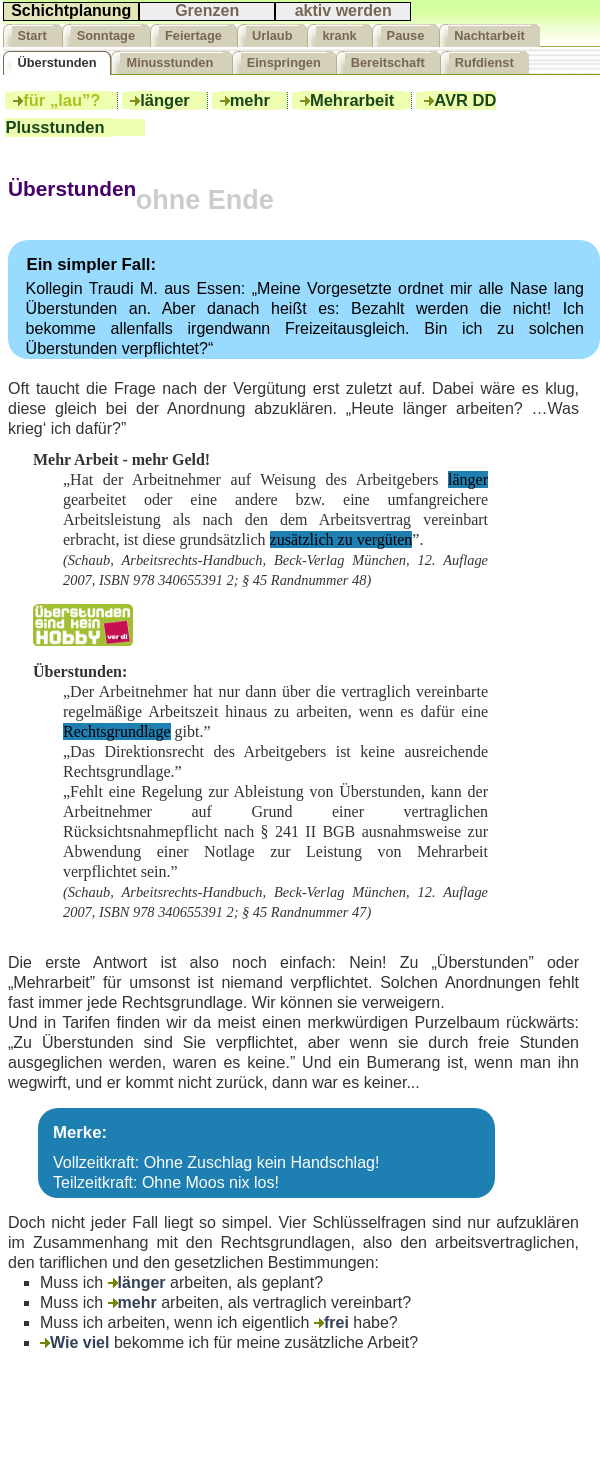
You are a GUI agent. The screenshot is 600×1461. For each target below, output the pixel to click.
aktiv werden (343, 10)
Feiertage (193, 35)
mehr (250, 100)
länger (164, 100)
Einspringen (284, 62)
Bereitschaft (388, 62)
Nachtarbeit (489, 35)
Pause (406, 35)
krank (339, 35)
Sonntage (106, 35)
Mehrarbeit (352, 100)
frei (331, 1323)
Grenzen (207, 10)
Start (32, 35)
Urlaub (272, 35)
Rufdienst (484, 62)
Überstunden (57, 62)
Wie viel (74, 1343)
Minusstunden (171, 62)
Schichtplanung (71, 10)
